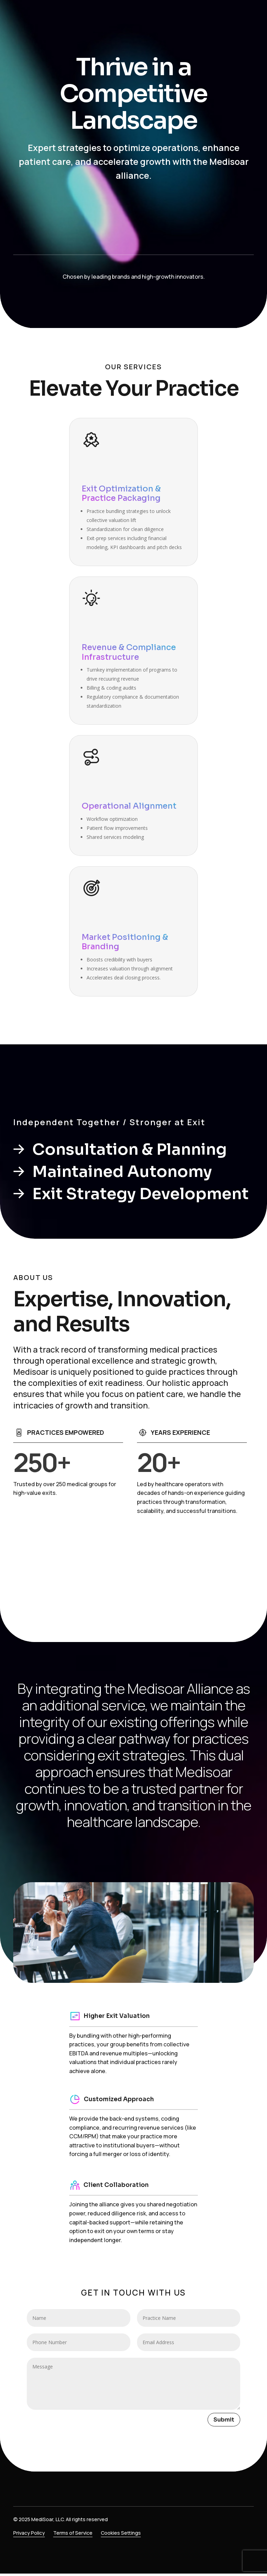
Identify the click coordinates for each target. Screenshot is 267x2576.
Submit (223, 2419)
